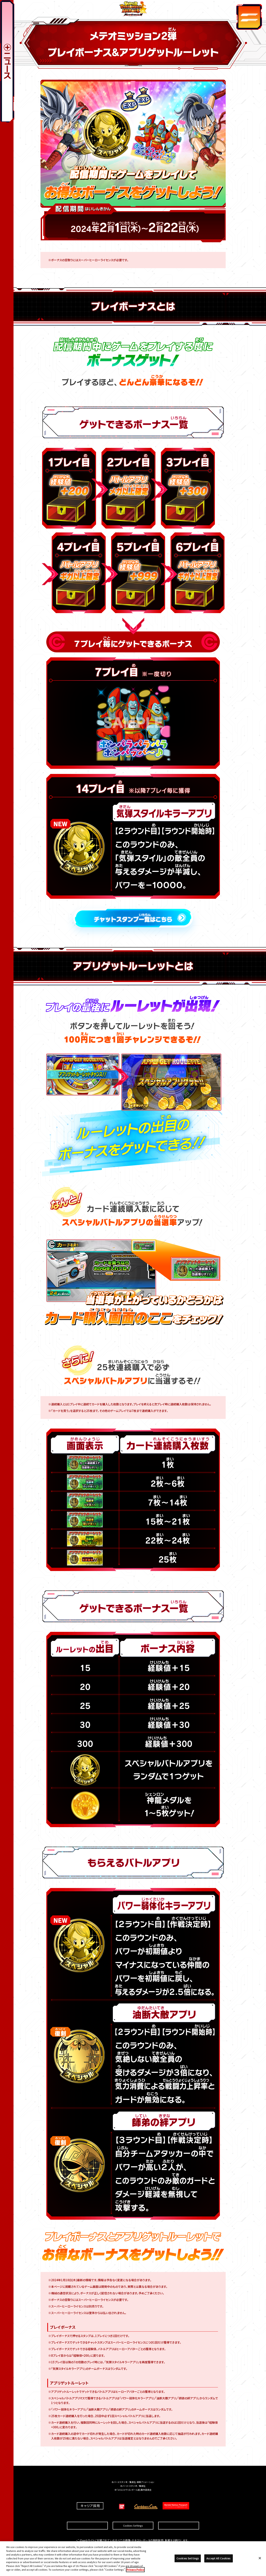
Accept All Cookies (218, 2558)
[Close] (260, 2558)
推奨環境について (87, 2516)
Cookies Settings (133, 2516)
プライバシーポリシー (178, 2516)
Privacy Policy (135, 2569)
